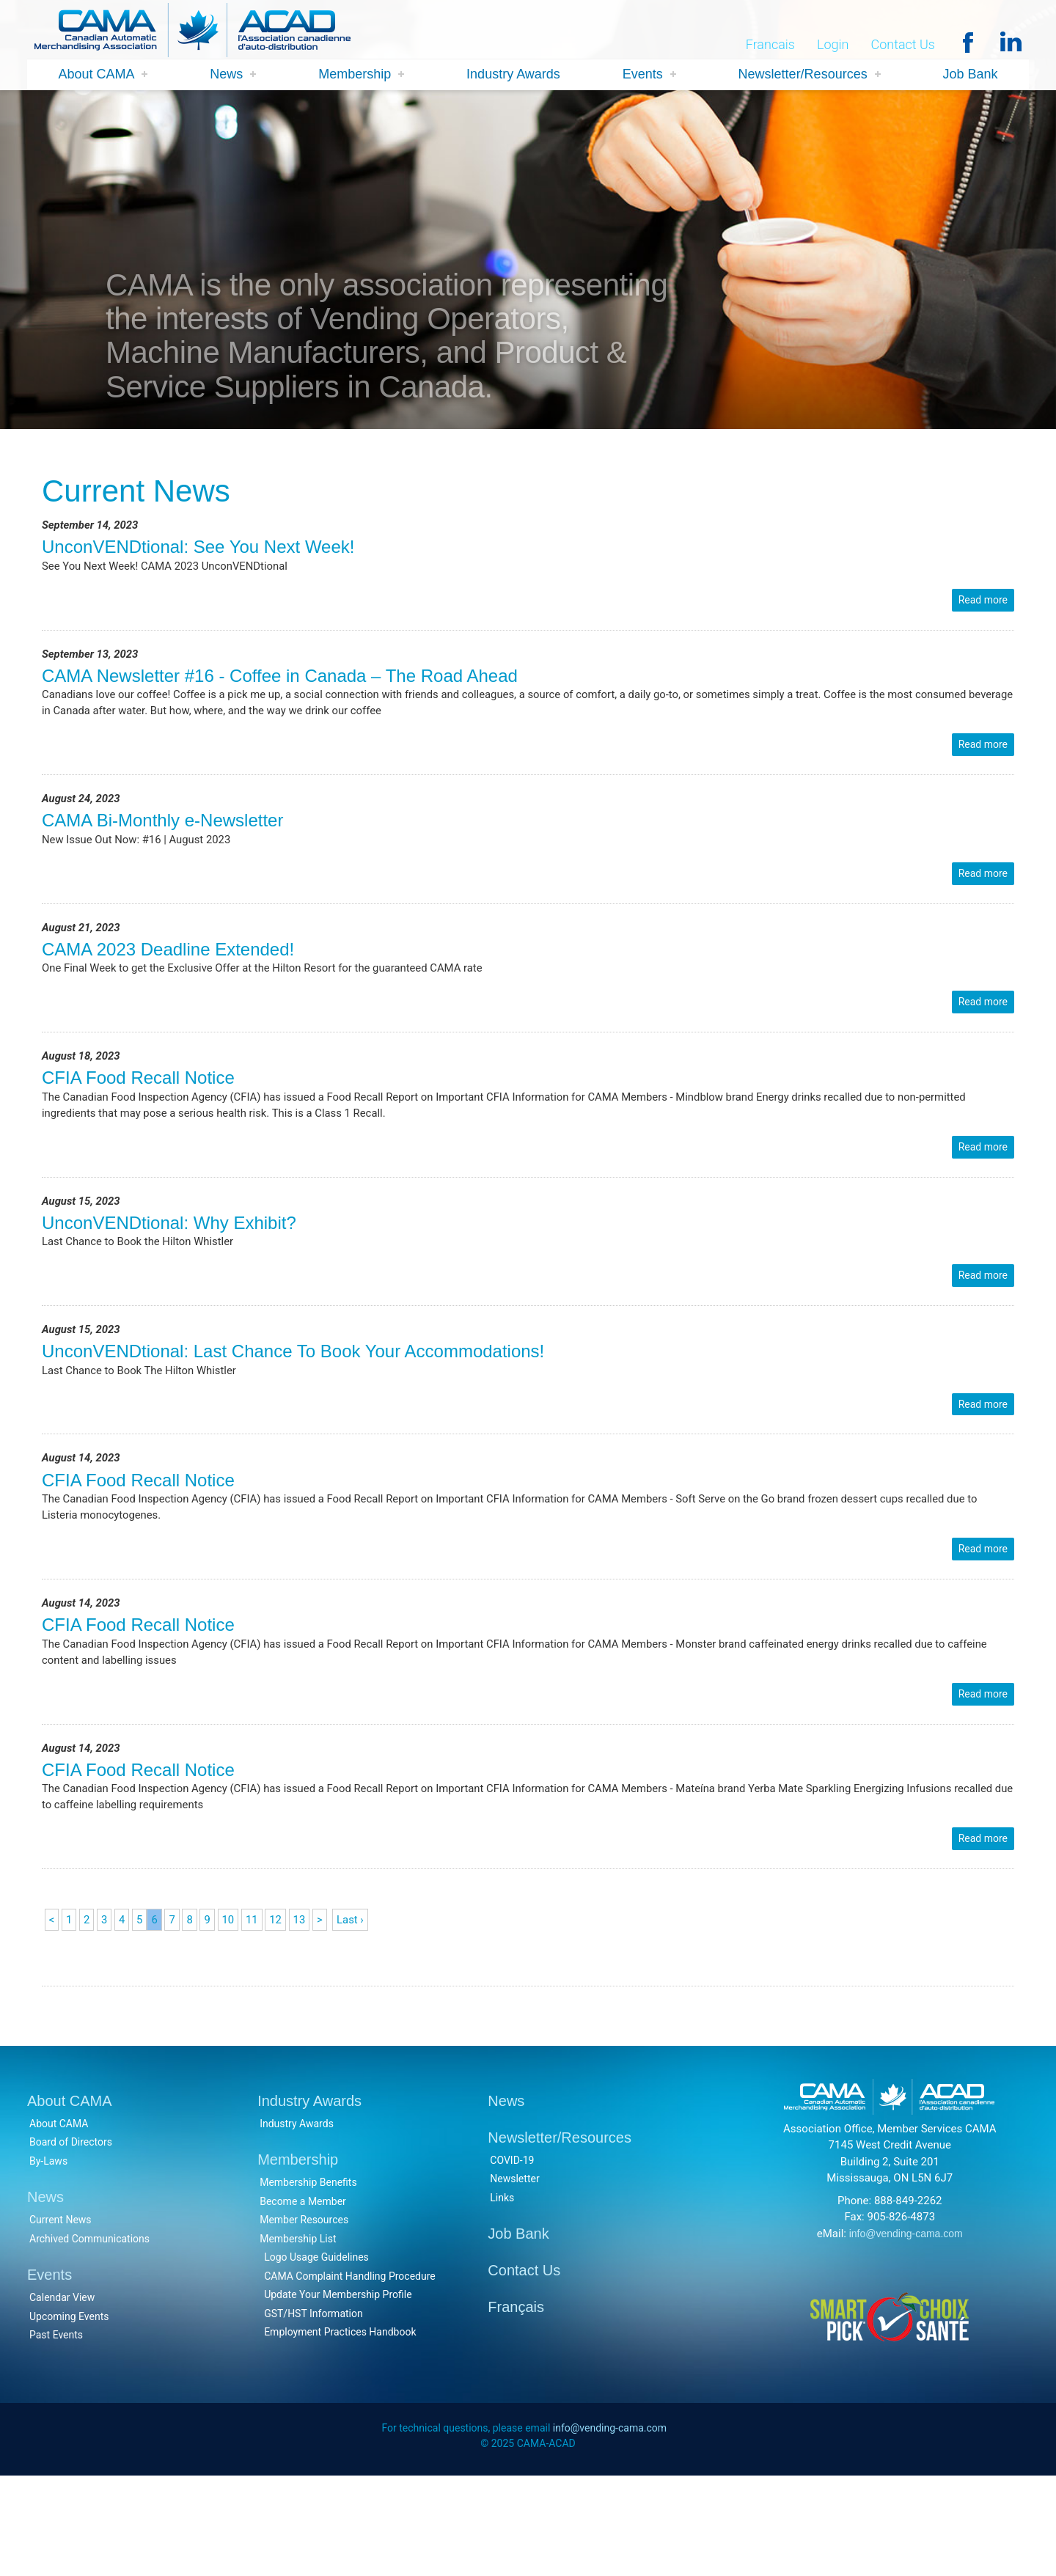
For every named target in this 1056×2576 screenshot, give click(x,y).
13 (310, 2010)
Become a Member (303, 2299)
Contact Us (902, 45)
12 (285, 2010)
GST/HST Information (313, 2411)
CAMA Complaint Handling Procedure (350, 2373)
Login (833, 45)
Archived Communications (89, 2336)
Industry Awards (513, 74)
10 (235, 2010)
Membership (354, 74)
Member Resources (304, 2318)
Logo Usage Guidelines (316, 2355)
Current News (60, 2318)
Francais (770, 45)
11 (260, 2010)
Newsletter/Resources (803, 74)
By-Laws (48, 2258)
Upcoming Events (69, 2414)
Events (643, 74)
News (226, 74)
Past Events (56, 2433)
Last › (363, 2010)
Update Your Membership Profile (337, 2393)
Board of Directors (70, 2240)
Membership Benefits (308, 2280)
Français (516, 2405)
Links (502, 2295)
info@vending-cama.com (906, 2331)
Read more (983, 606)
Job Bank (970, 74)
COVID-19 (512, 2258)
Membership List (298, 2336)
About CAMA (96, 74)
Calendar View (62, 2395)
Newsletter (514, 2277)
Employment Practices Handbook (340, 2430)
